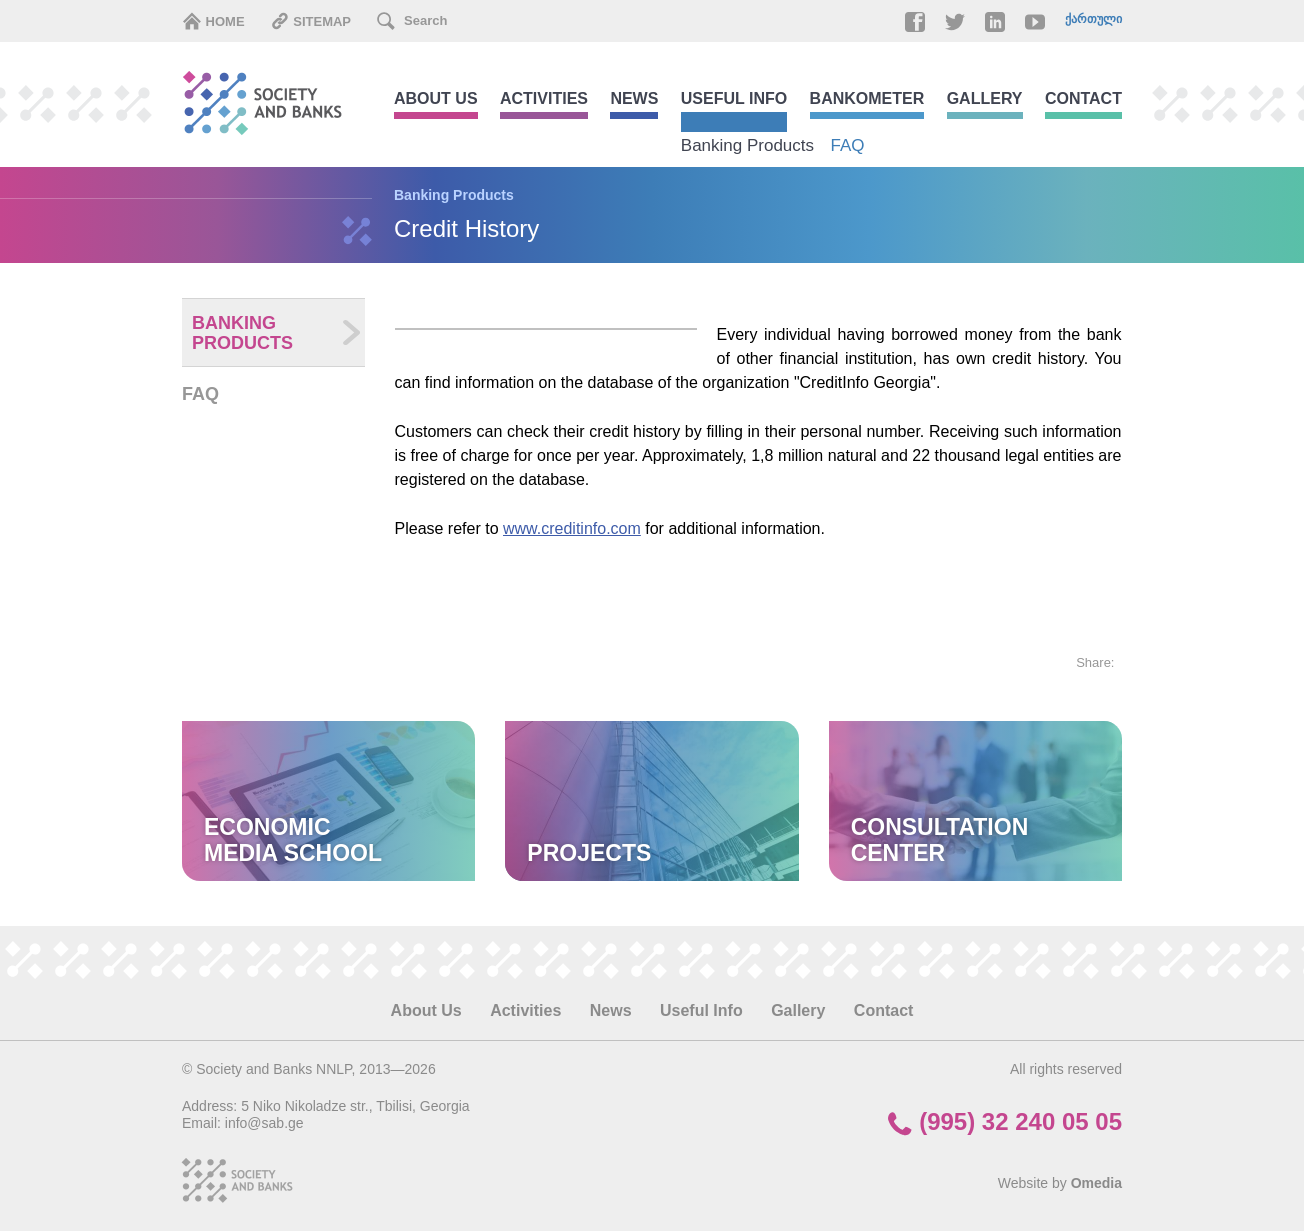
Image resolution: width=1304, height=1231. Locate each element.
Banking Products (747, 145)
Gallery (985, 99)
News (634, 99)
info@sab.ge (264, 1123)
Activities (544, 99)
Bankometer (867, 99)
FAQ (848, 145)
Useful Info (734, 99)
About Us (436, 99)
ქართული (1093, 19)
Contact (1083, 99)
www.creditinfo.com (572, 528)
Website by (1060, 1183)
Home (213, 21)
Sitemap (310, 21)
